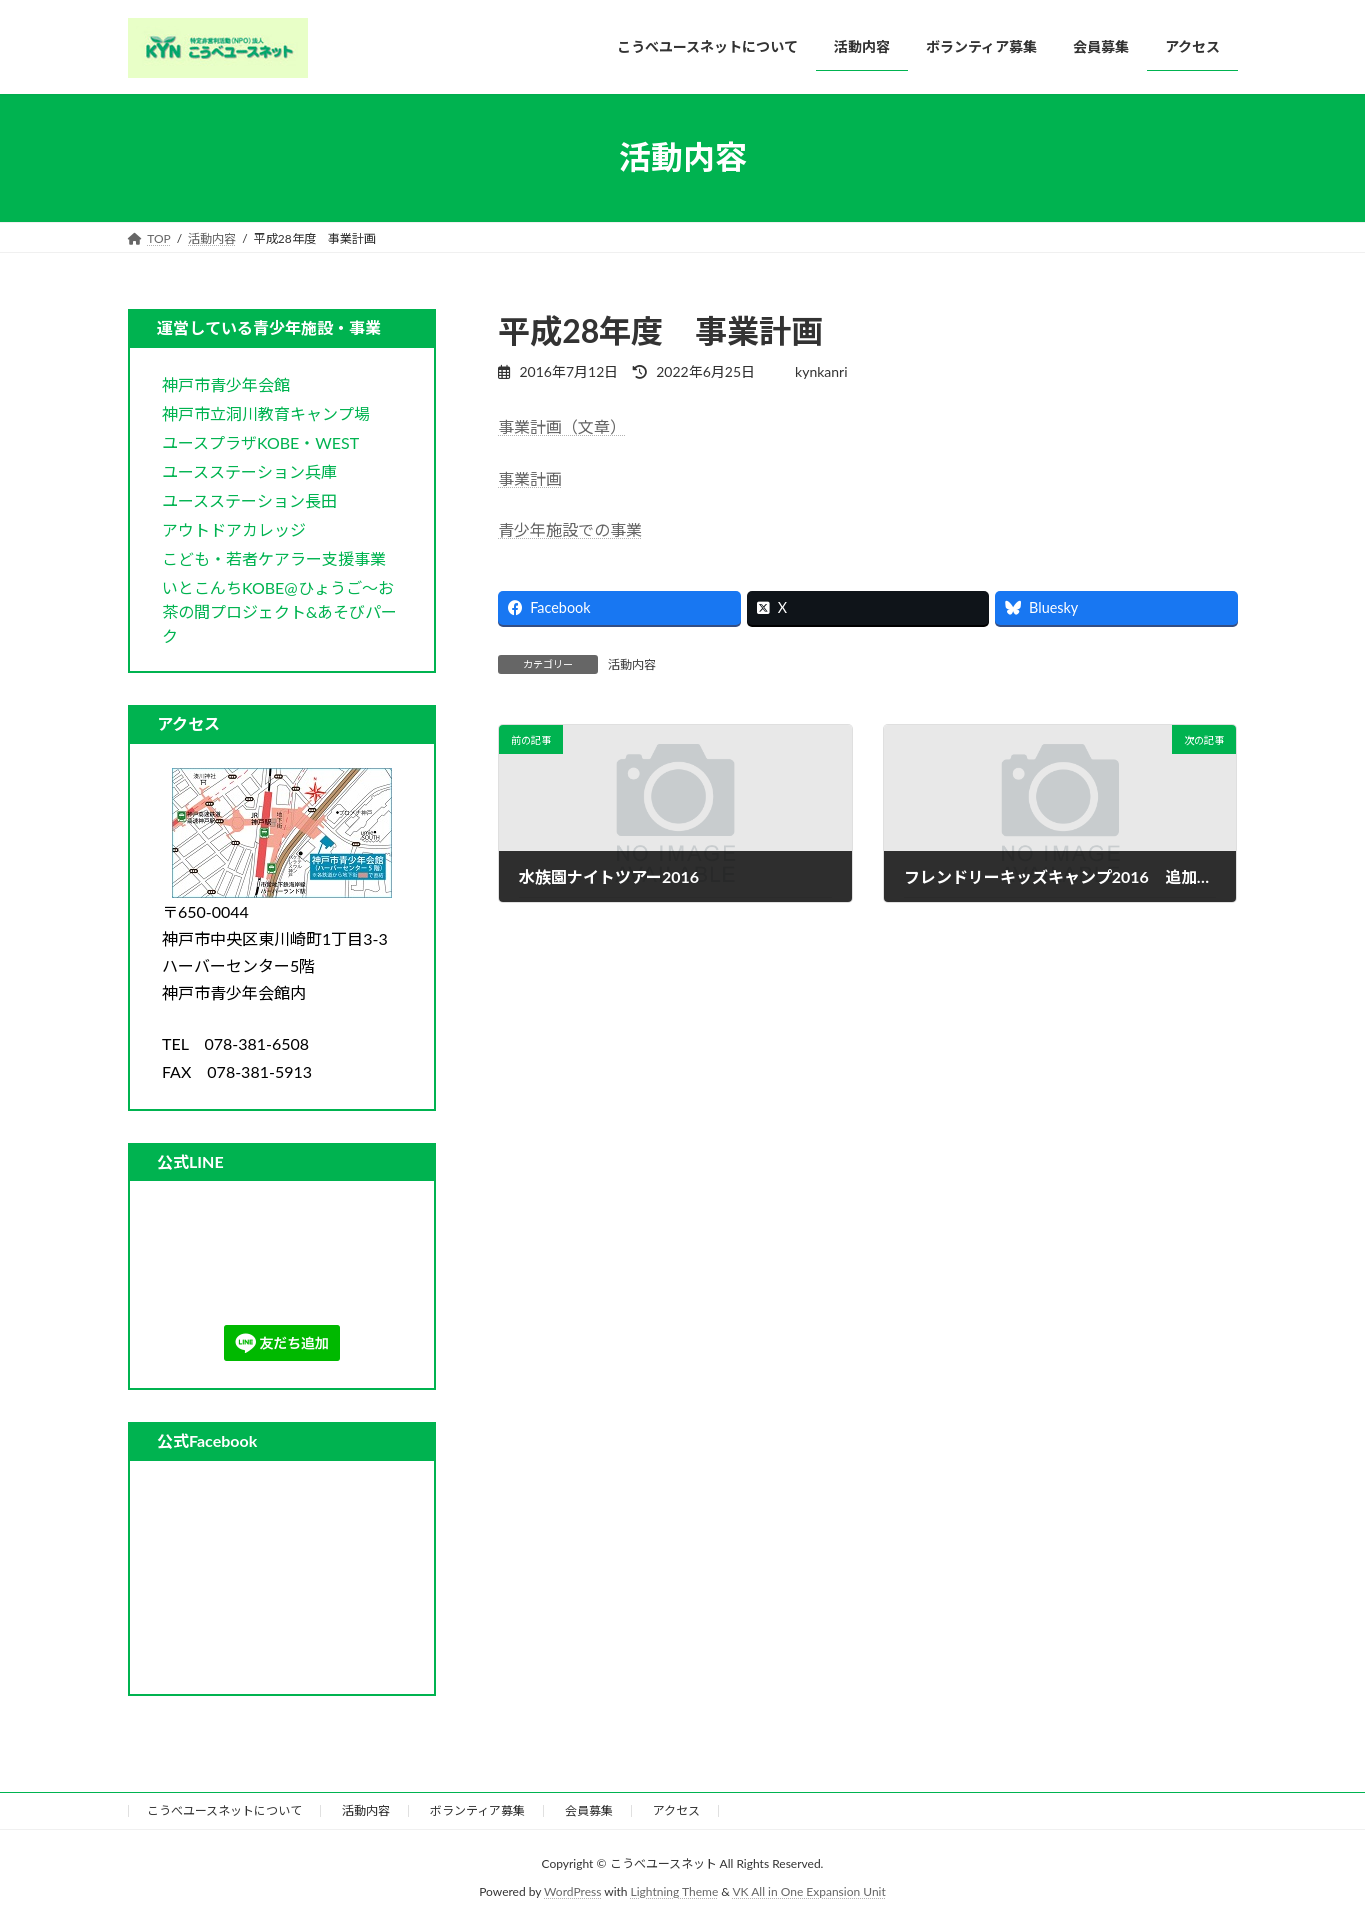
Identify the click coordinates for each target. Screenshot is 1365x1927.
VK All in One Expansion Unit (809, 1891)
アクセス (676, 1810)
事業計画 (530, 478)
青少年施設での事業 (570, 529)
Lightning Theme (675, 1891)
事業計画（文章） (562, 426)
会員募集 (589, 1810)
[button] (226, 383)
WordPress (572, 1891)
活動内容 (632, 664)
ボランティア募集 (477, 1810)
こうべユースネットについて (224, 1810)
